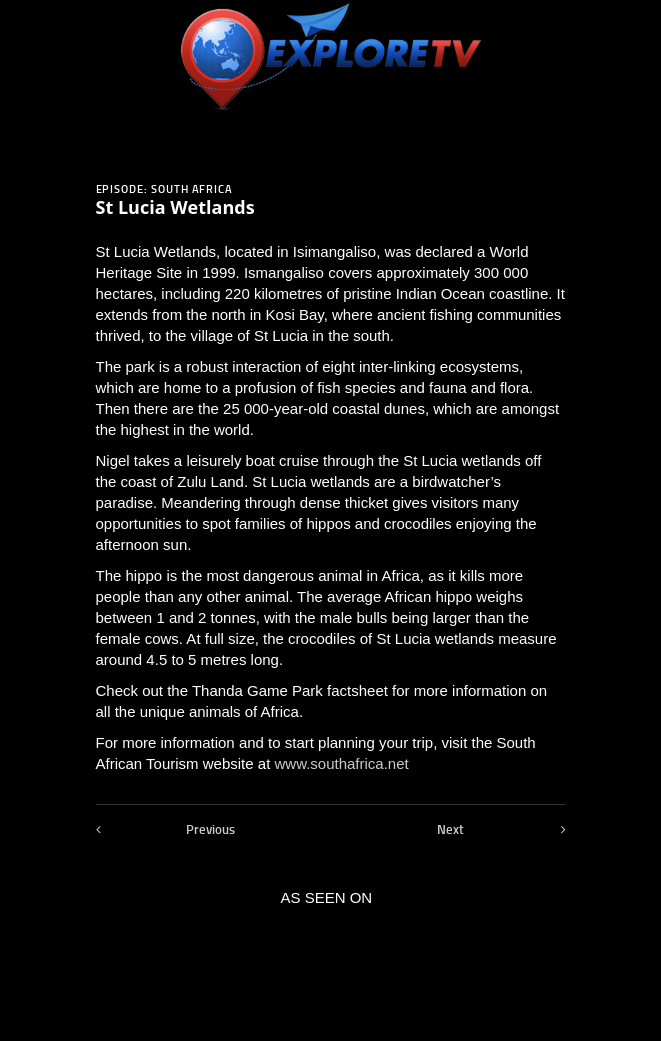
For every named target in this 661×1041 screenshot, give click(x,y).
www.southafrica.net (341, 763)
